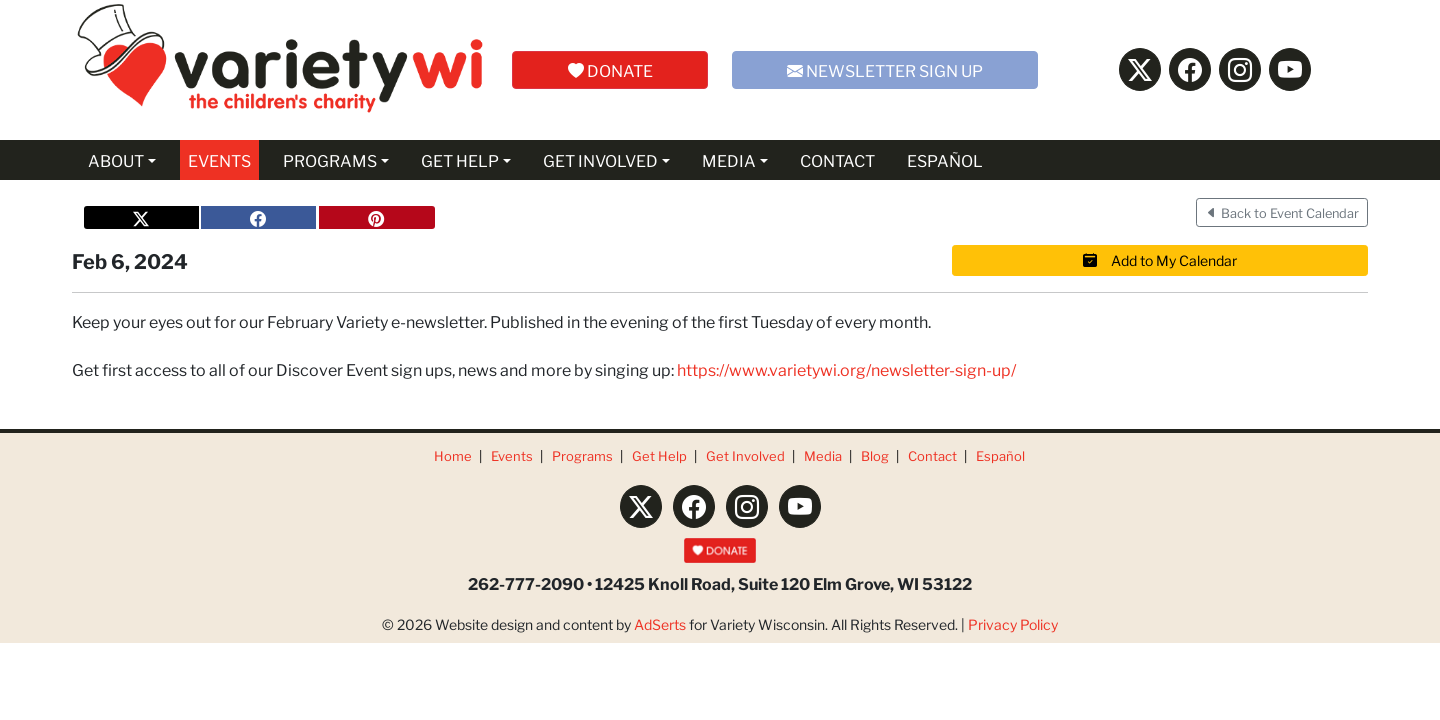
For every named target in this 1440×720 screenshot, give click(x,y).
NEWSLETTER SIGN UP (885, 69)
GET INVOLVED (600, 159)
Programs (582, 455)
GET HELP (460, 159)
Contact (932, 455)
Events (512, 455)
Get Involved (745, 455)
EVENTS (219, 159)
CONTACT (837, 159)
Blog (875, 455)
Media (823, 455)
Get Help (659, 455)
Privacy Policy (1013, 624)
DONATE (610, 69)
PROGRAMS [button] (330, 159)
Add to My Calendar (1160, 260)
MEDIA (729, 159)
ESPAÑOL (945, 159)
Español (1000, 455)
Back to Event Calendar (1282, 212)
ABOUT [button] (116, 159)
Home (453, 455)
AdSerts (660, 624)
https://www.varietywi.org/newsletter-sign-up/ (846, 368)
